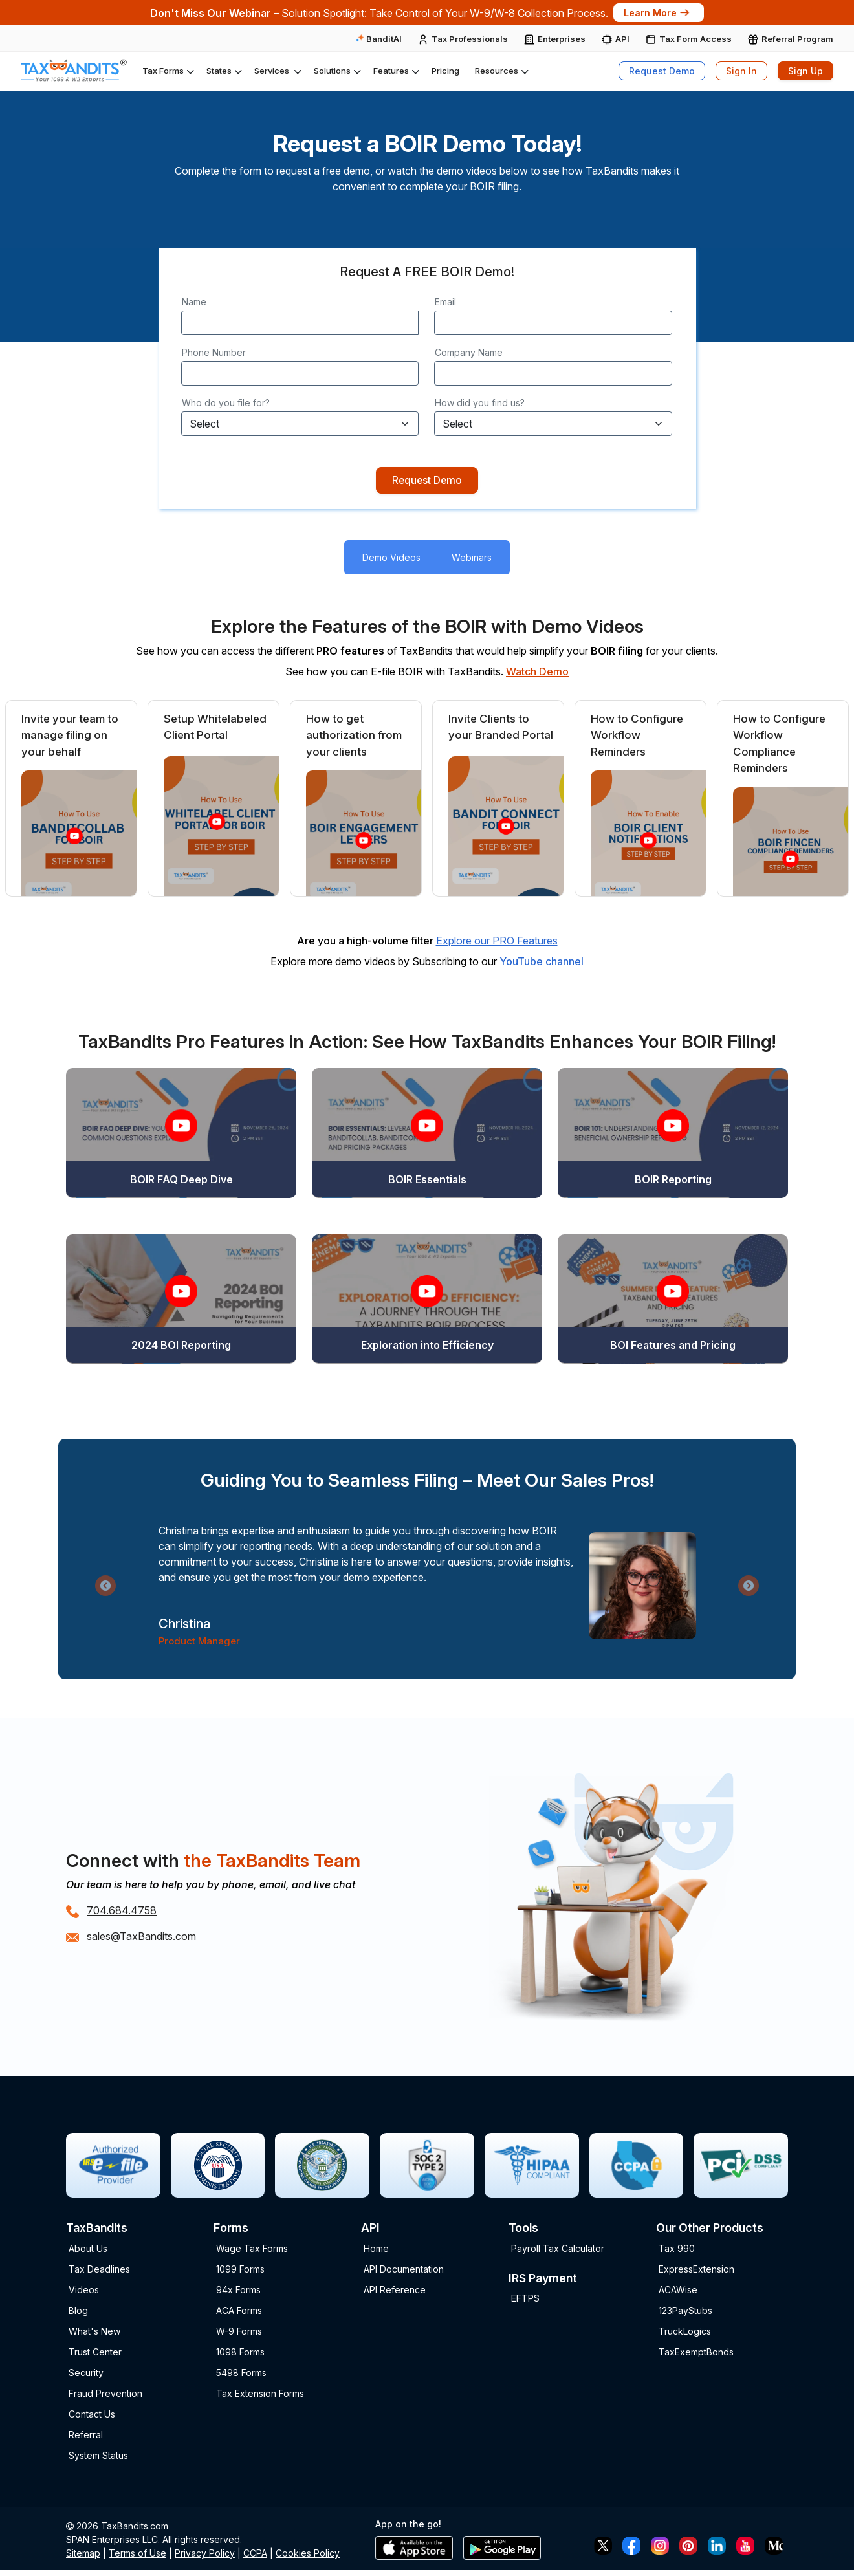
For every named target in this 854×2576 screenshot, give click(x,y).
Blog (78, 2312)
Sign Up (805, 70)
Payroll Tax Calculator (557, 2250)
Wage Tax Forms (252, 2250)
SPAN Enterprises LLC (112, 2542)
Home (376, 2250)
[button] (166, 71)
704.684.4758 (122, 1912)
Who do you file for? (226, 402)
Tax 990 (677, 2250)
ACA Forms (239, 2312)
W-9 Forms (239, 2333)
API (622, 39)
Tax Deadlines (99, 2270)
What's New (94, 2333)
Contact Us (92, 2415)
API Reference (395, 2291)
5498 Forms (241, 2374)
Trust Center (95, 2353)
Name (194, 301)
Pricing (445, 70)
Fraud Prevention (105, 2395)
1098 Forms (240, 2353)
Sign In (741, 70)
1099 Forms (240, 2270)
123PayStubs (685, 2312)
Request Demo (662, 70)
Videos (84, 2291)
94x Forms (238, 2291)
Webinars (472, 559)
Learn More (657, 12)
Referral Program (797, 39)
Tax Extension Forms (260, 2395)
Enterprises (562, 39)
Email (445, 301)
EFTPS (525, 2300)
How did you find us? (480, 402)
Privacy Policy (205, 2555)
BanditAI (379, 39)
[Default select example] (300, 423)
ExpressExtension (696, 2270)
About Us (88, 2250)
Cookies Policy (308, 2555)
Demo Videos (391, 559)
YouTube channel (541, 963)
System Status (98, 2457)
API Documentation (404, 2270)
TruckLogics (685, 2333)
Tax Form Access (695, 39)
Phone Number (214, 352)
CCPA (255, 2555)
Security (86, 2374)
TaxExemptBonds (696, 2353)
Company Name (469, 352)
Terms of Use (137, 2555)
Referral (86, 2436)
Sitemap (83, 2555)
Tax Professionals (470, 39)
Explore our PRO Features (497, 942)
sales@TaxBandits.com (141, 1938)
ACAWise (678, 2291)
